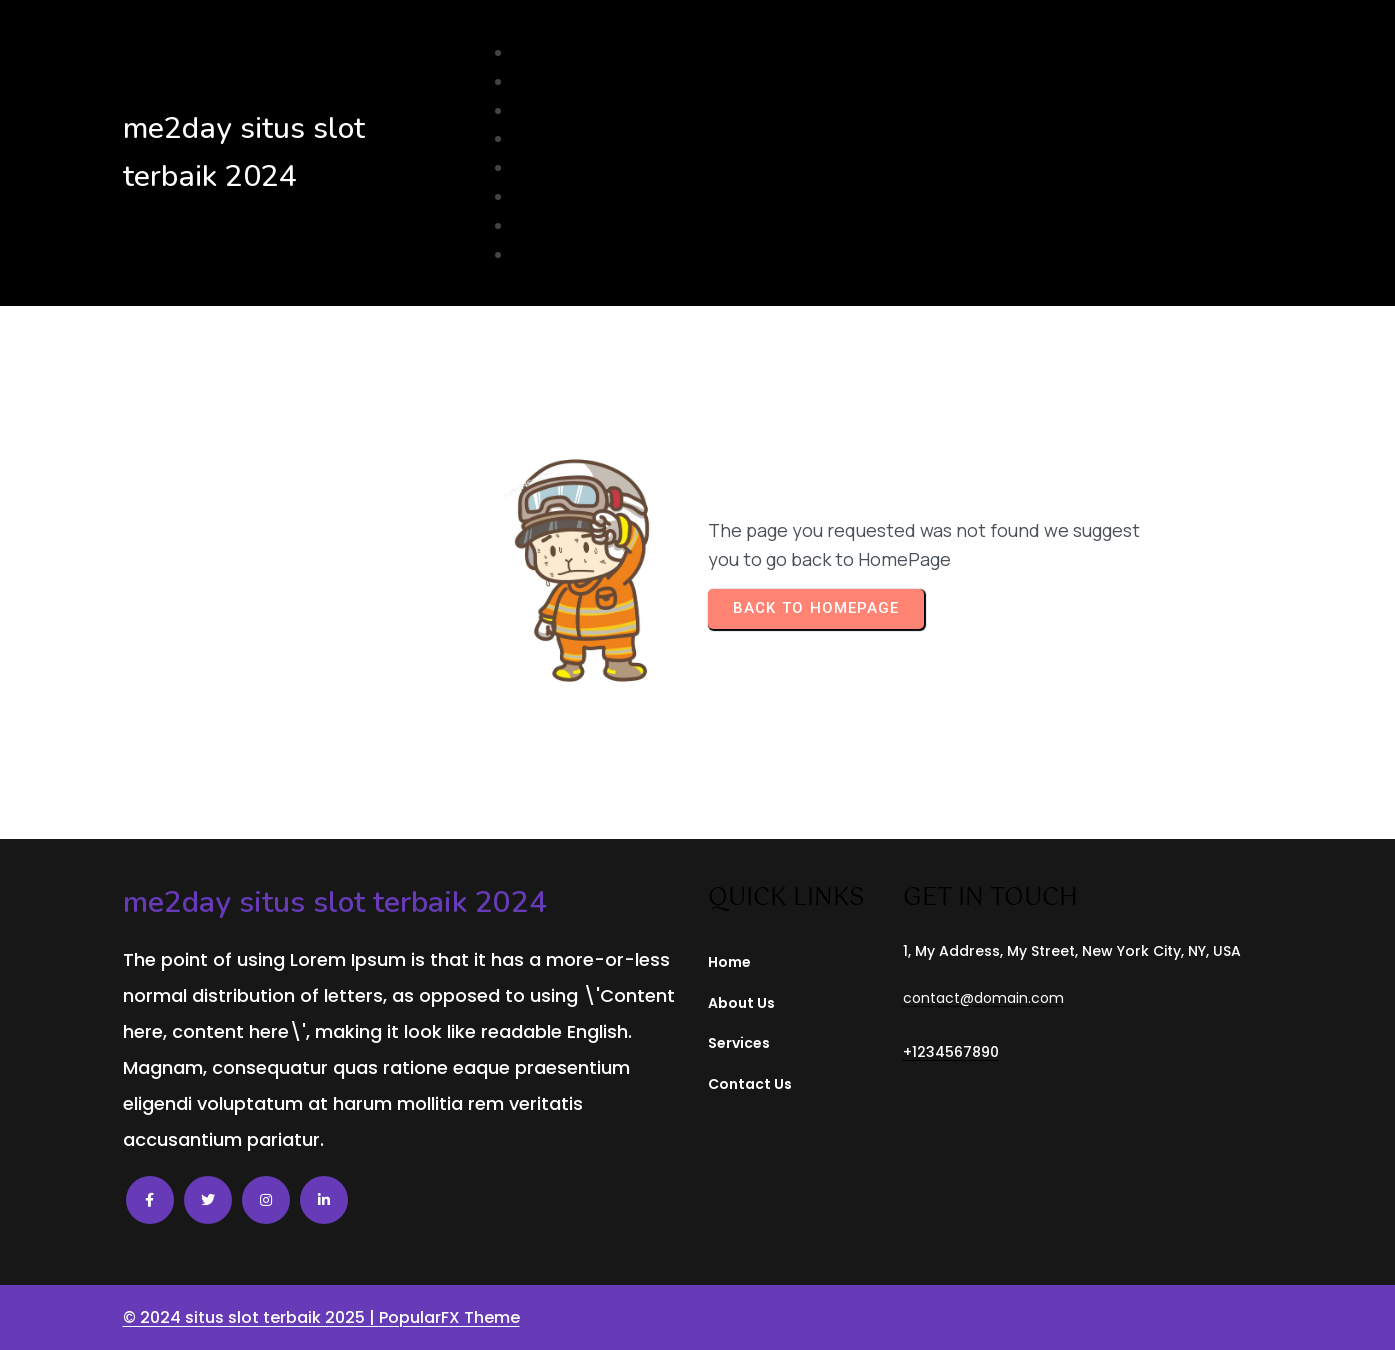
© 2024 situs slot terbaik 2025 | (251, 1317)
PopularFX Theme (449, 1317)
